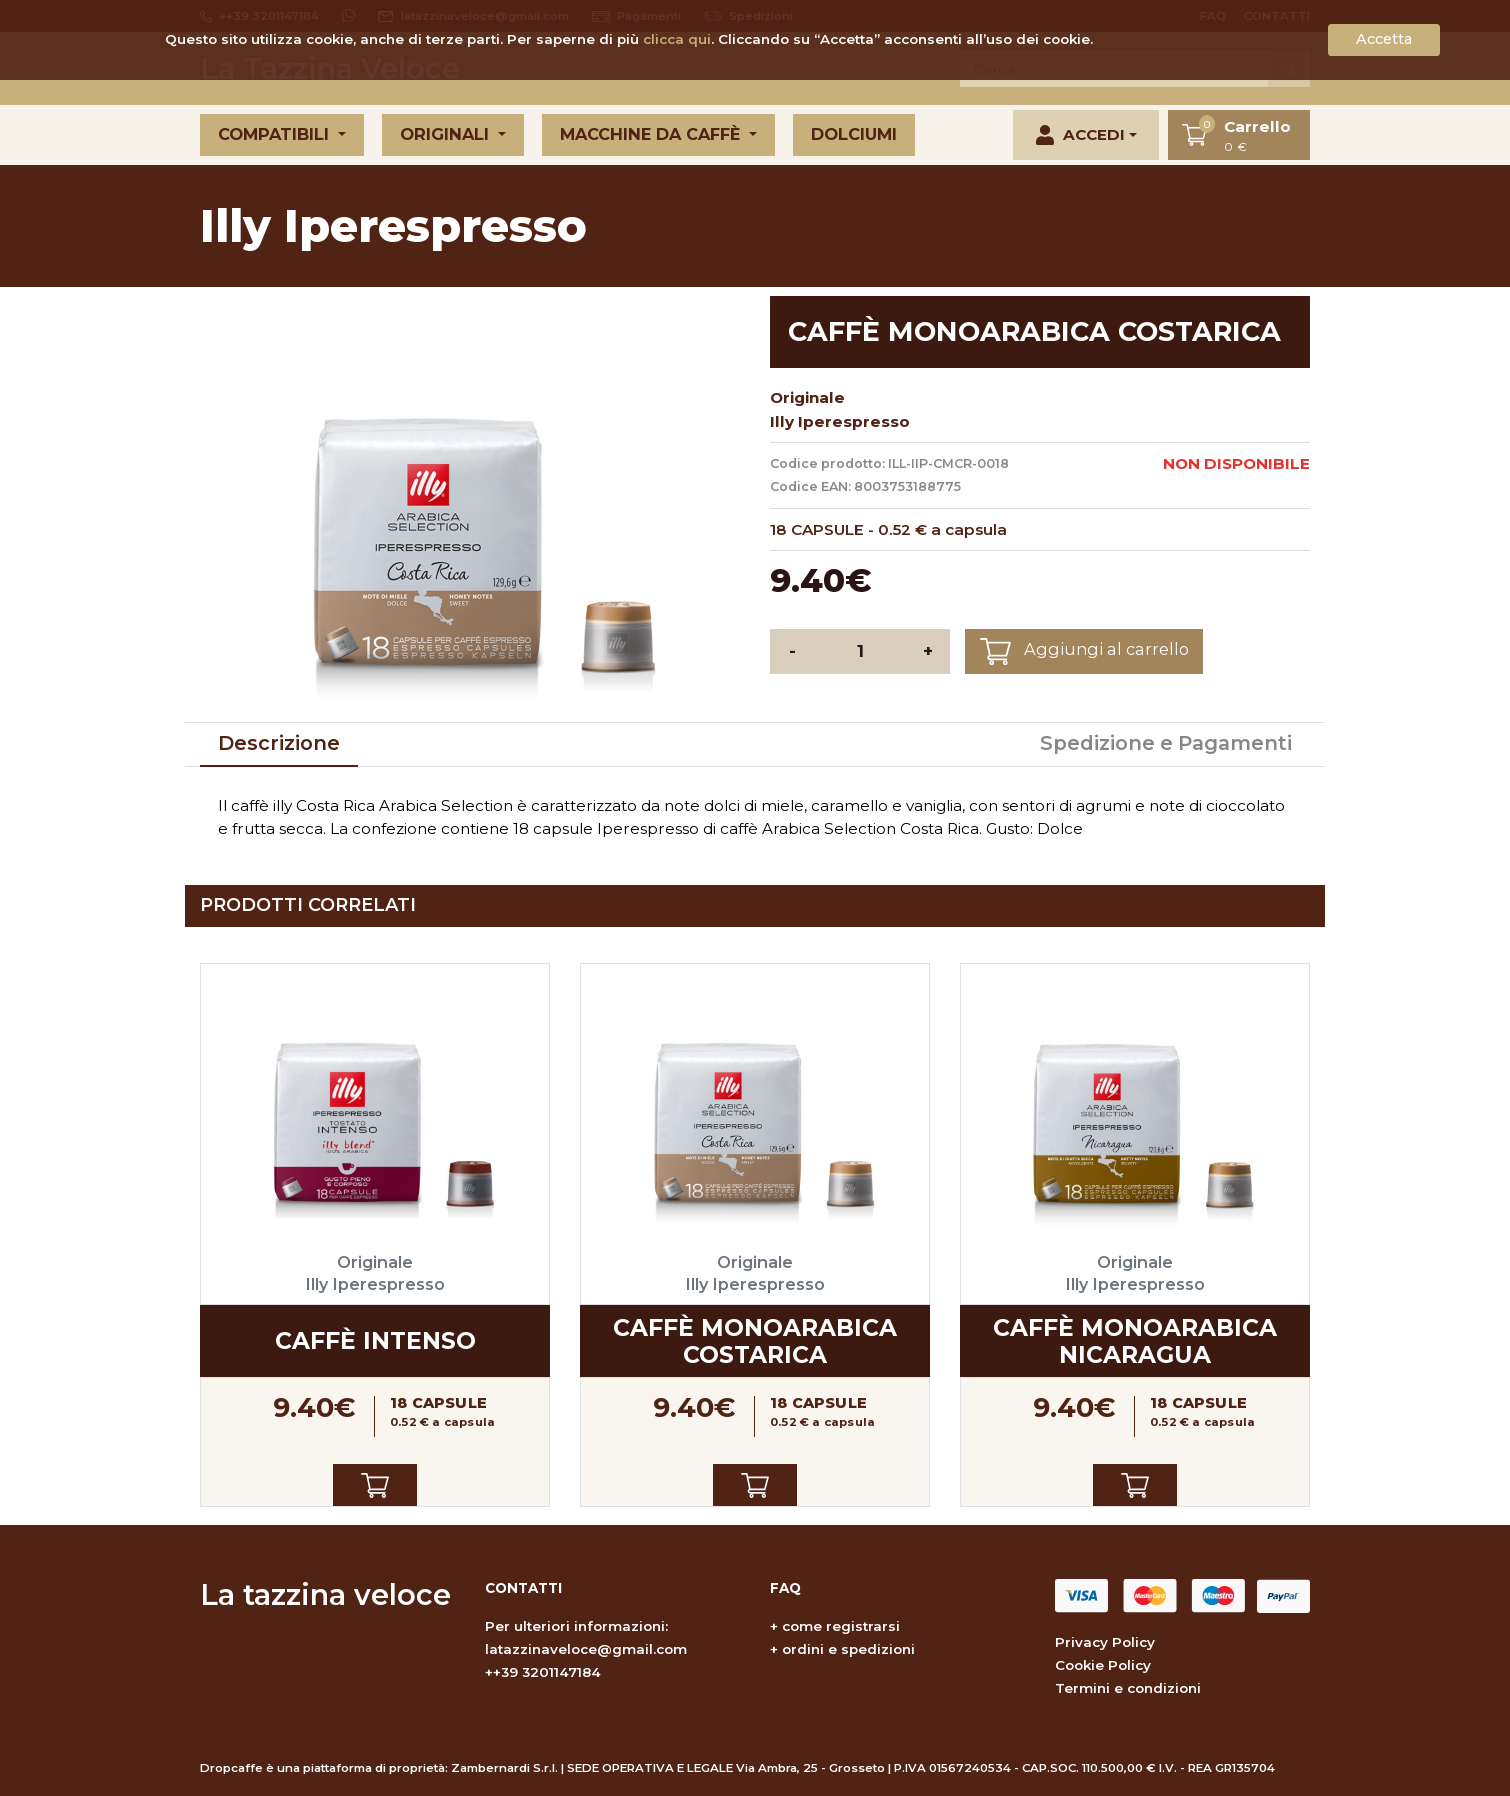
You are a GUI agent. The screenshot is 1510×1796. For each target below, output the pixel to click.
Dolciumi (854, 134)
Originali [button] (447, 134)
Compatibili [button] (276, 134)
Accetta (1384, 39)
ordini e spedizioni (848, 1649)
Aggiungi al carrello (1084, 651)
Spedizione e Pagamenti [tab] (1166, 743)
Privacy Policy (1105, 1642)
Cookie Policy (1103, 1665)
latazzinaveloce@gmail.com (586, 1649)
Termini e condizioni (1128, 1688)
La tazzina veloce (325, 1594)
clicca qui (677, 39)
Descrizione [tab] (279, 743)
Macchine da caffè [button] (652, 134)
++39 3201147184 (543, 1672)
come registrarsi (841, 1626)
